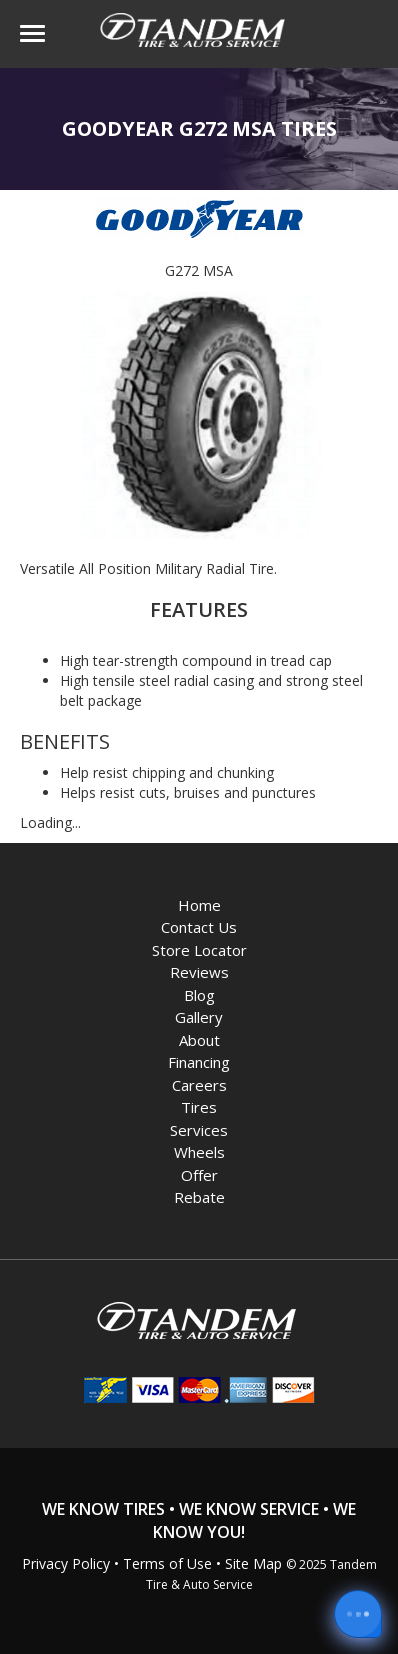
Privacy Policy (66, 1563)
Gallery (199, 1017)
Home (199, 905)
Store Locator (199, 950)
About (199, 1040)
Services (199, 1130)
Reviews (199, 972)
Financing (199, 1062)
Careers (199, 1085)
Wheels (199, 1152)
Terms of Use (167, 1563)
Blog (199, 995)
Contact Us (199, 927)
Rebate (199, 1197)
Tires (199, 1107)
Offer (199, 1175)
